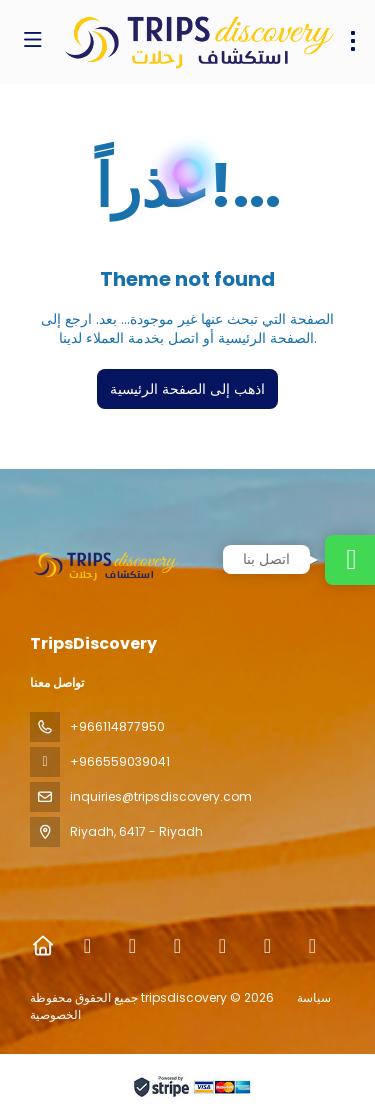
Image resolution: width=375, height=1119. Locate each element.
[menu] (353, 41)
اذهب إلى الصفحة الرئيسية (187, 389)
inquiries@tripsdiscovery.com (161, 796)
